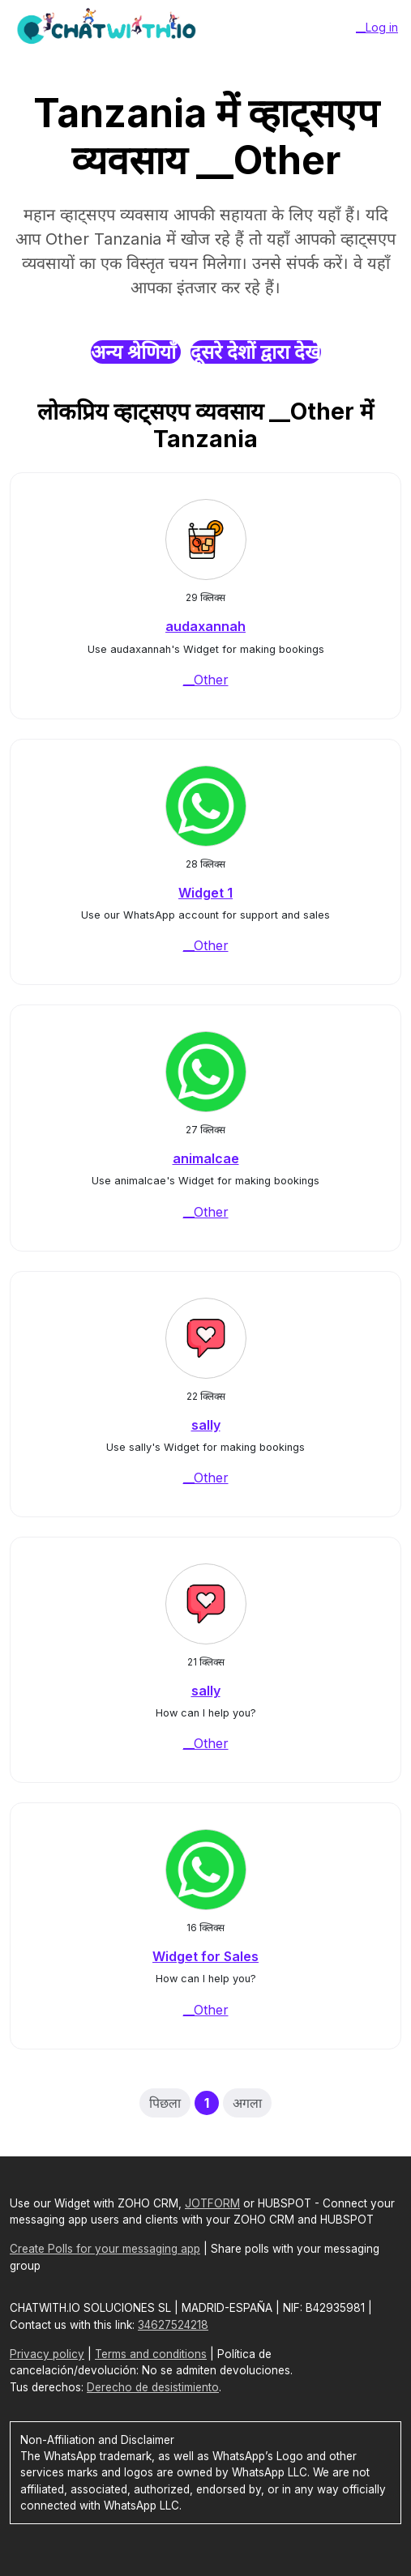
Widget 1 (205, 893)
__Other (206, 680)
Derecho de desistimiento (153, 2387)
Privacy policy (47, 2354)
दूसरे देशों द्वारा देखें (256, 352)
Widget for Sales (205, 1956)
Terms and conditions (151, 2354)
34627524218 (173, 2324)
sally (205, 1425)
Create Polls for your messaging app (105, 2248)
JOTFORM (212, 2203)
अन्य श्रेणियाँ (136, 352)
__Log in (377, 27)
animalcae (206, 1158)
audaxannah (205, 626)
